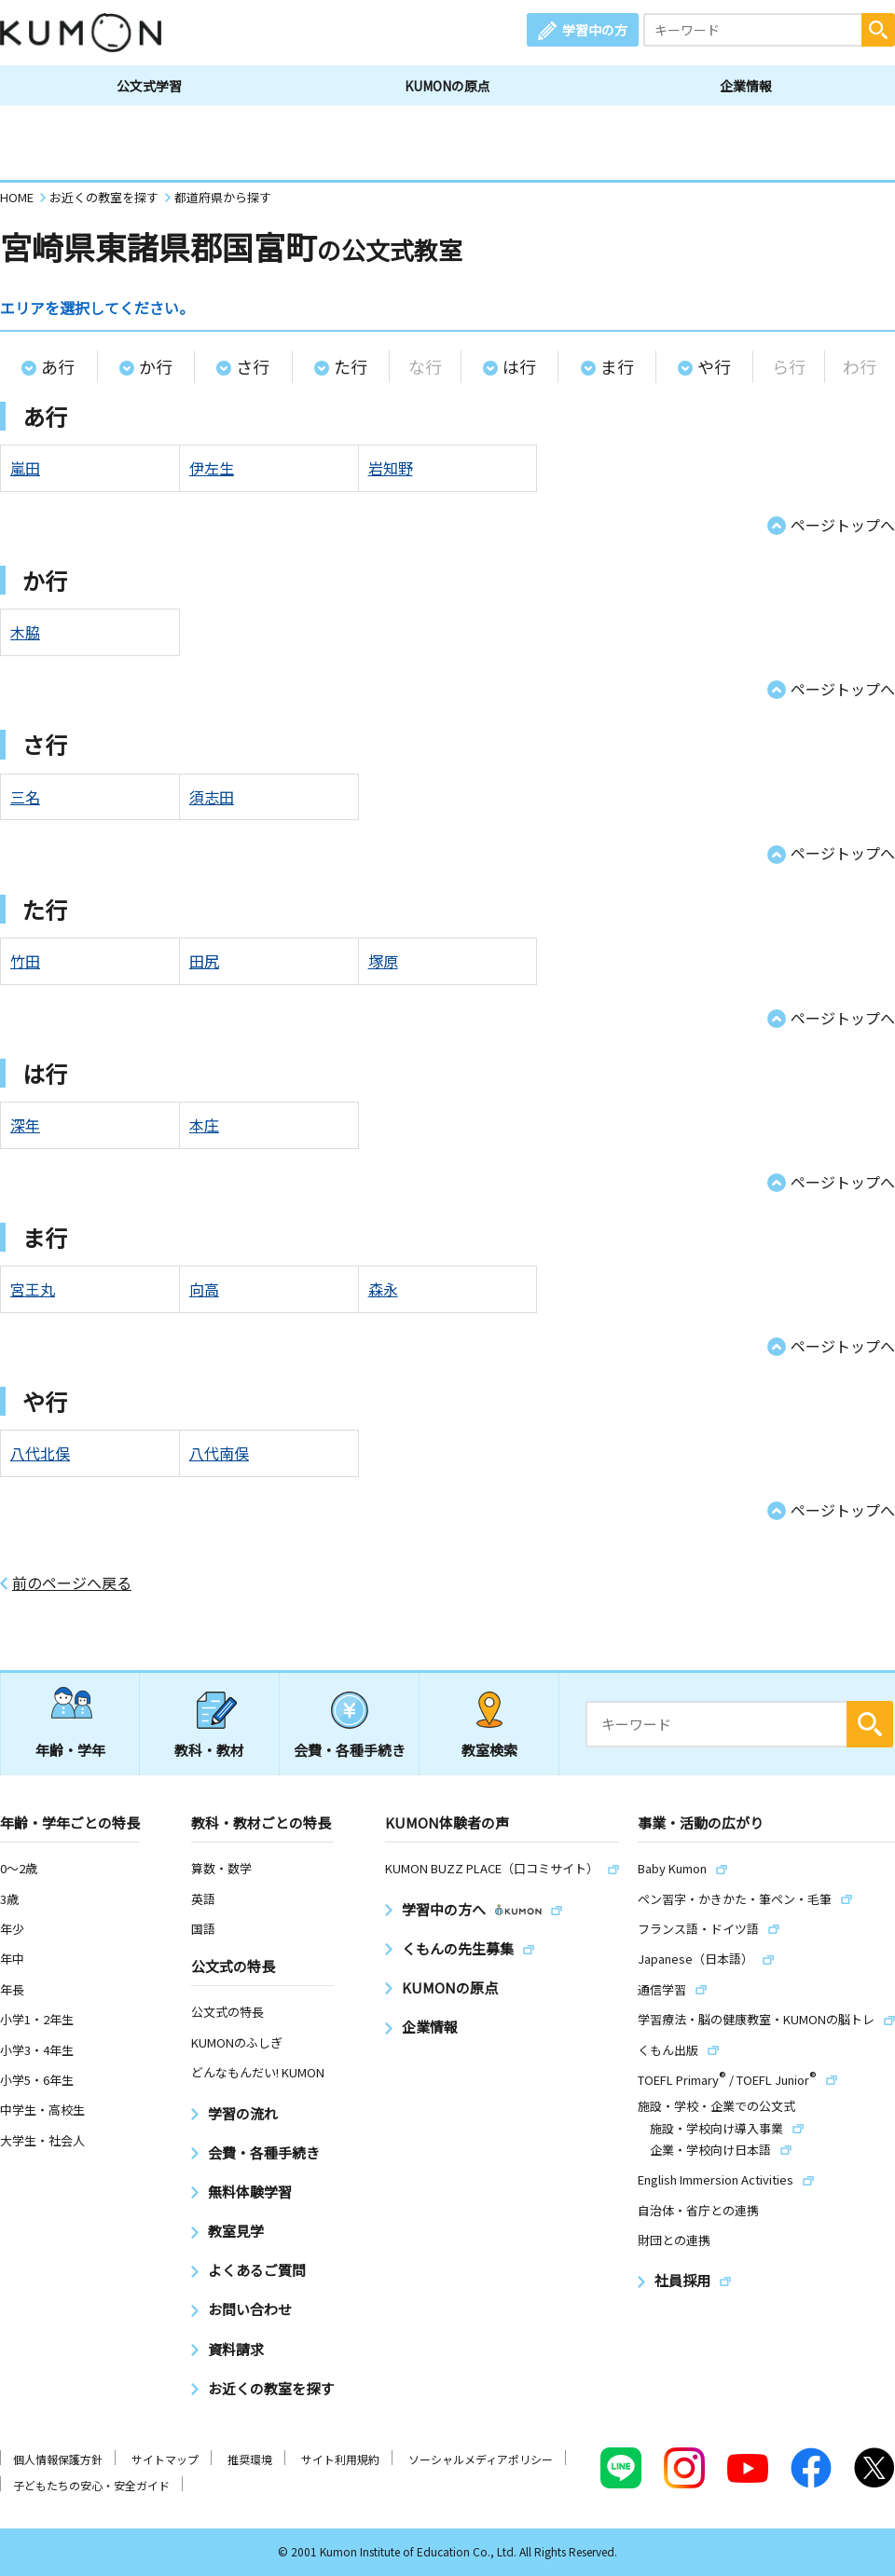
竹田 (25, 961)
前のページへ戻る (71, 1583)
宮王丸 (32, 1289)
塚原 (383, 961)
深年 (25, 1125)
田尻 (204, 961)
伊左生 (211, 468)
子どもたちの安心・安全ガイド (91, 2485)
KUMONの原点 (447, 85)
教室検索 (489, 1750)
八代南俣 (219, 1453)
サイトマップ (165, 2459)
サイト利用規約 (340, 2459)
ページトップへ (843, 525)
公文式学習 (149, 85)
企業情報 (746, 85)
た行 (350, 366)
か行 (155, 366)
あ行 (58, 366)
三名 (25, 797)
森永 (383, 1289)
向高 (204, 1289)
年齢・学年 (70, 1750)
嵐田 (25, 468)
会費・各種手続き (350, 1750)
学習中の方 (594, 30)
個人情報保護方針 (58, 2459)
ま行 (617, 366)
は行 (519, 366)
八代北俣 (40, 1453)
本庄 (204, 1125)
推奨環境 (249, 2459)
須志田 (211, 797)
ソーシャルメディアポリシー (480, 2459)
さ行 (252, 366)
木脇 (25, 632)
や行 (714, 366)
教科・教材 (209, 1750)
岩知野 (390, 468)
